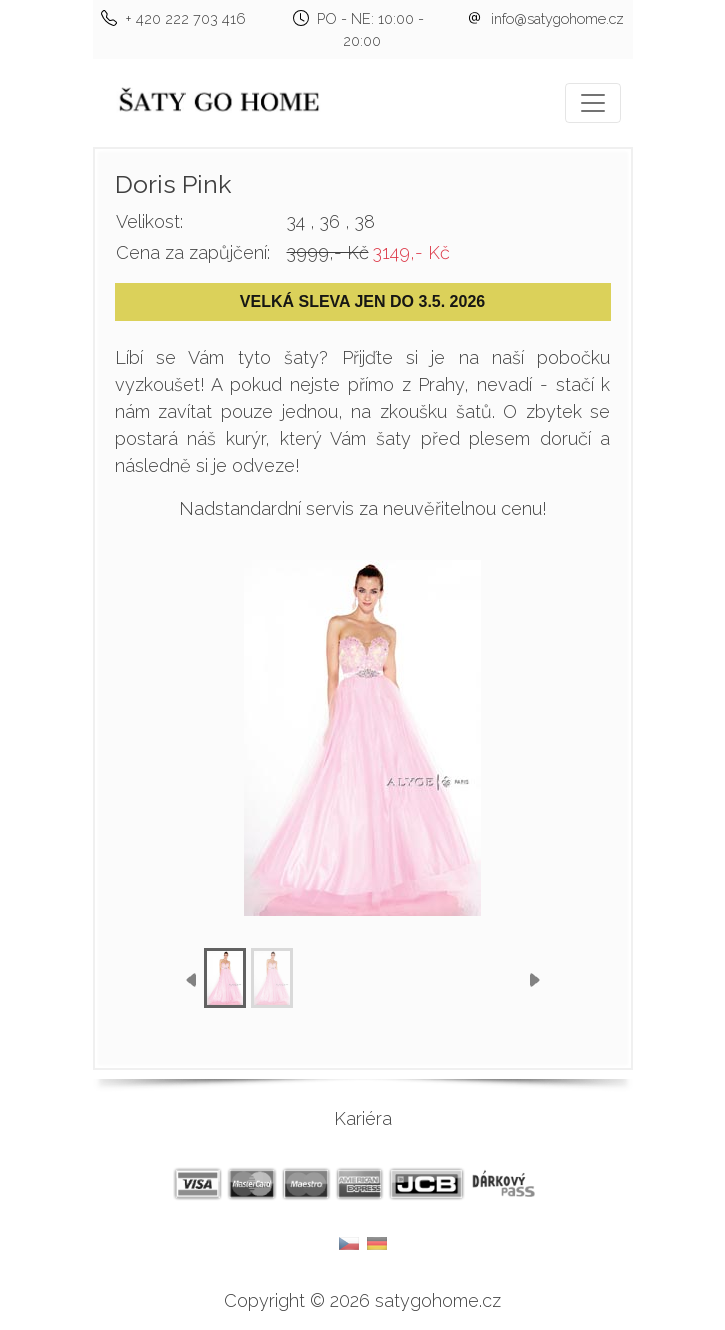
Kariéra (363, 1118)
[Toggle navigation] (593, 103)
